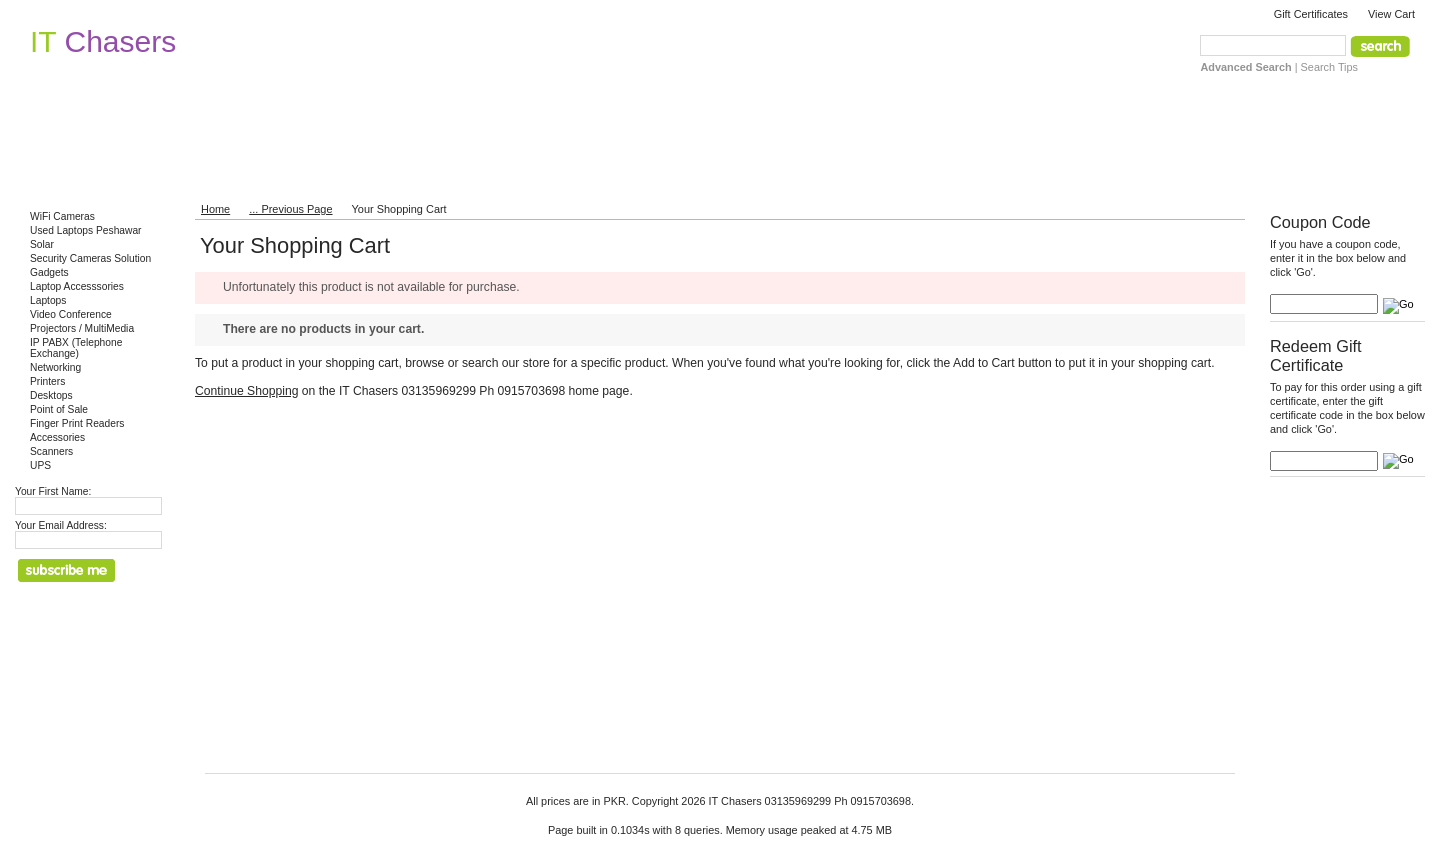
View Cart (1391, 14)
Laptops (48, 300)
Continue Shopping (246, 391)
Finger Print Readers (77, 423)
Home (215, 209)
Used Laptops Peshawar (86, 230)
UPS (40, 465)
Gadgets (49, 272)
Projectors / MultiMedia (82, 328)
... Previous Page (290, 209)
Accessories (57, 437)
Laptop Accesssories (77, 286)
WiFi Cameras (62, 216)
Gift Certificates (1311, 14)
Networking (55, 367)
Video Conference (71, 314)
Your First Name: (53, 491)
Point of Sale (59, 409)
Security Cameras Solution (90, 258)
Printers (47, 381)
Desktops (51, 395)
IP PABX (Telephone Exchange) (76, 348)
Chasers (103, 41)
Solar (42, 244)
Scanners (51, 451)
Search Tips (1329, 67)
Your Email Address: (61, 525)
